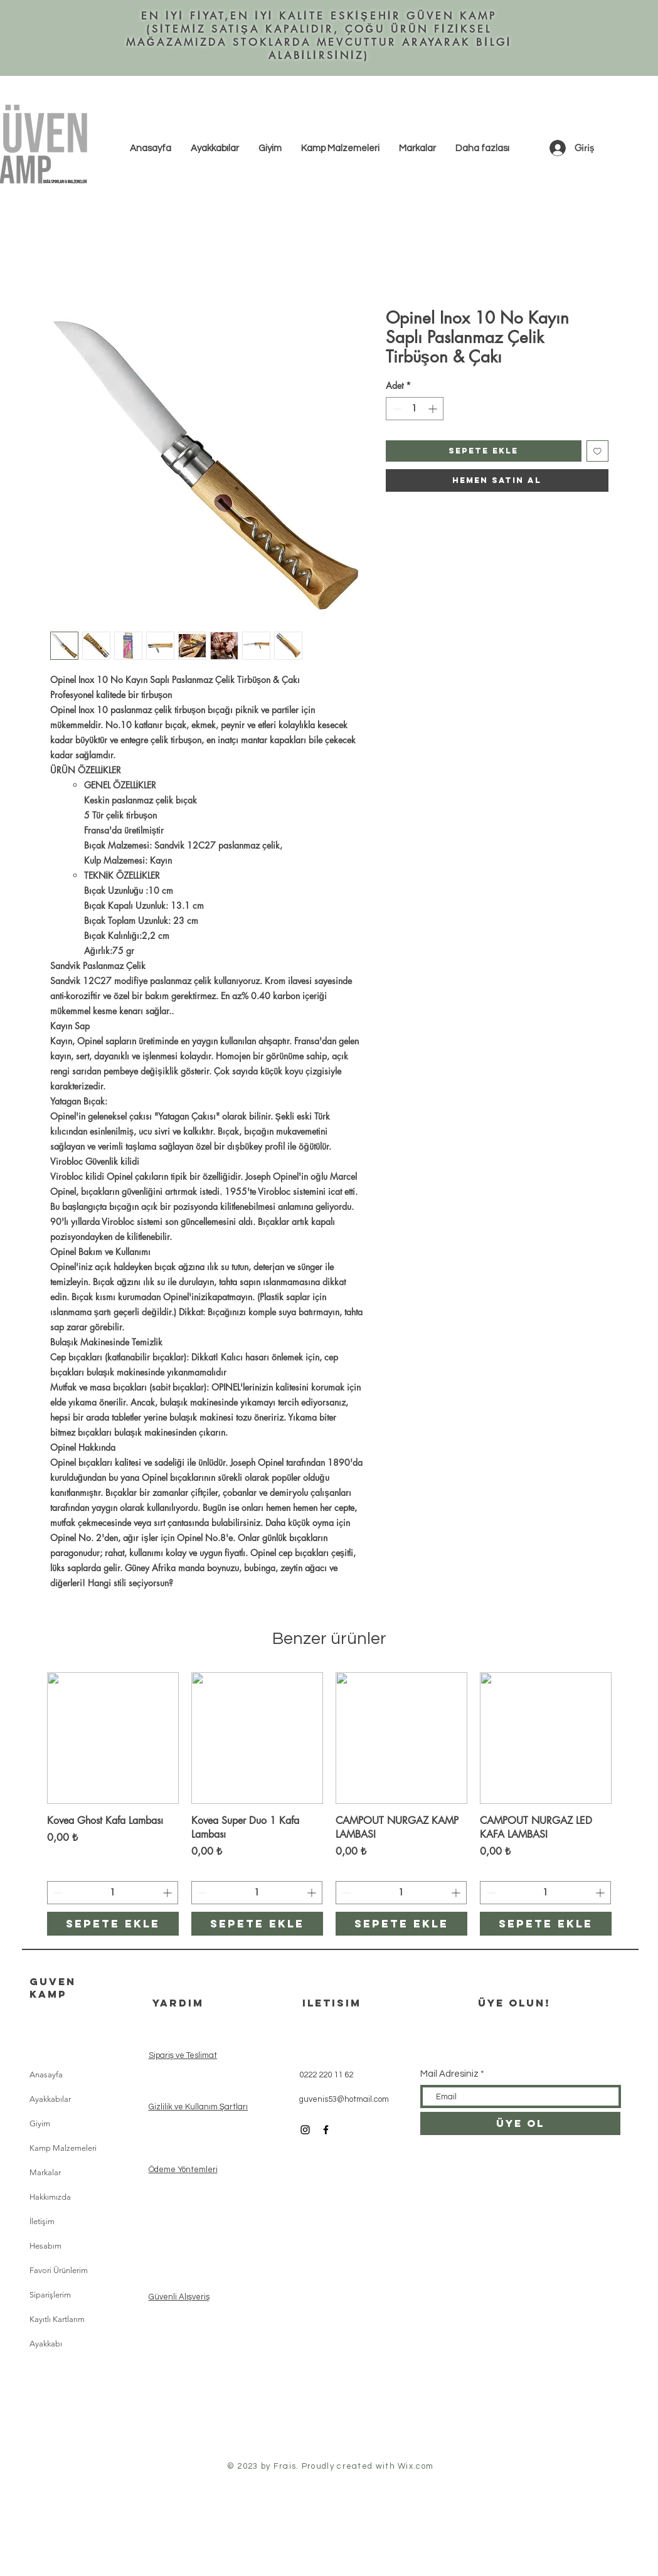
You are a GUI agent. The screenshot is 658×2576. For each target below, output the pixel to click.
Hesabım (45, 2245)
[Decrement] (395, 409)
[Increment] (434, 409)
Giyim (39, 2123)
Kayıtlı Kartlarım (57, 2319)
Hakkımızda (50, 2197)
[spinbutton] (414, 409)
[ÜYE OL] (520, 2123)
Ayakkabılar (50, 2099)
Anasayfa (46, 2074)
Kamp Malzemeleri (63, 2148)
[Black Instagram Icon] (305, 2130)
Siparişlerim (50, 2294)
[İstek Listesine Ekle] (597, 451)
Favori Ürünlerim (58, 2270)
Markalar (45, 2172)
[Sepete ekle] (113, 1924)
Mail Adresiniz (449, 2074)
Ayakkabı (45, 2343)
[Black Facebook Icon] (326, 2130)
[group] (329, 1804)
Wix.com (415, 2466)
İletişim (42, 2221)
